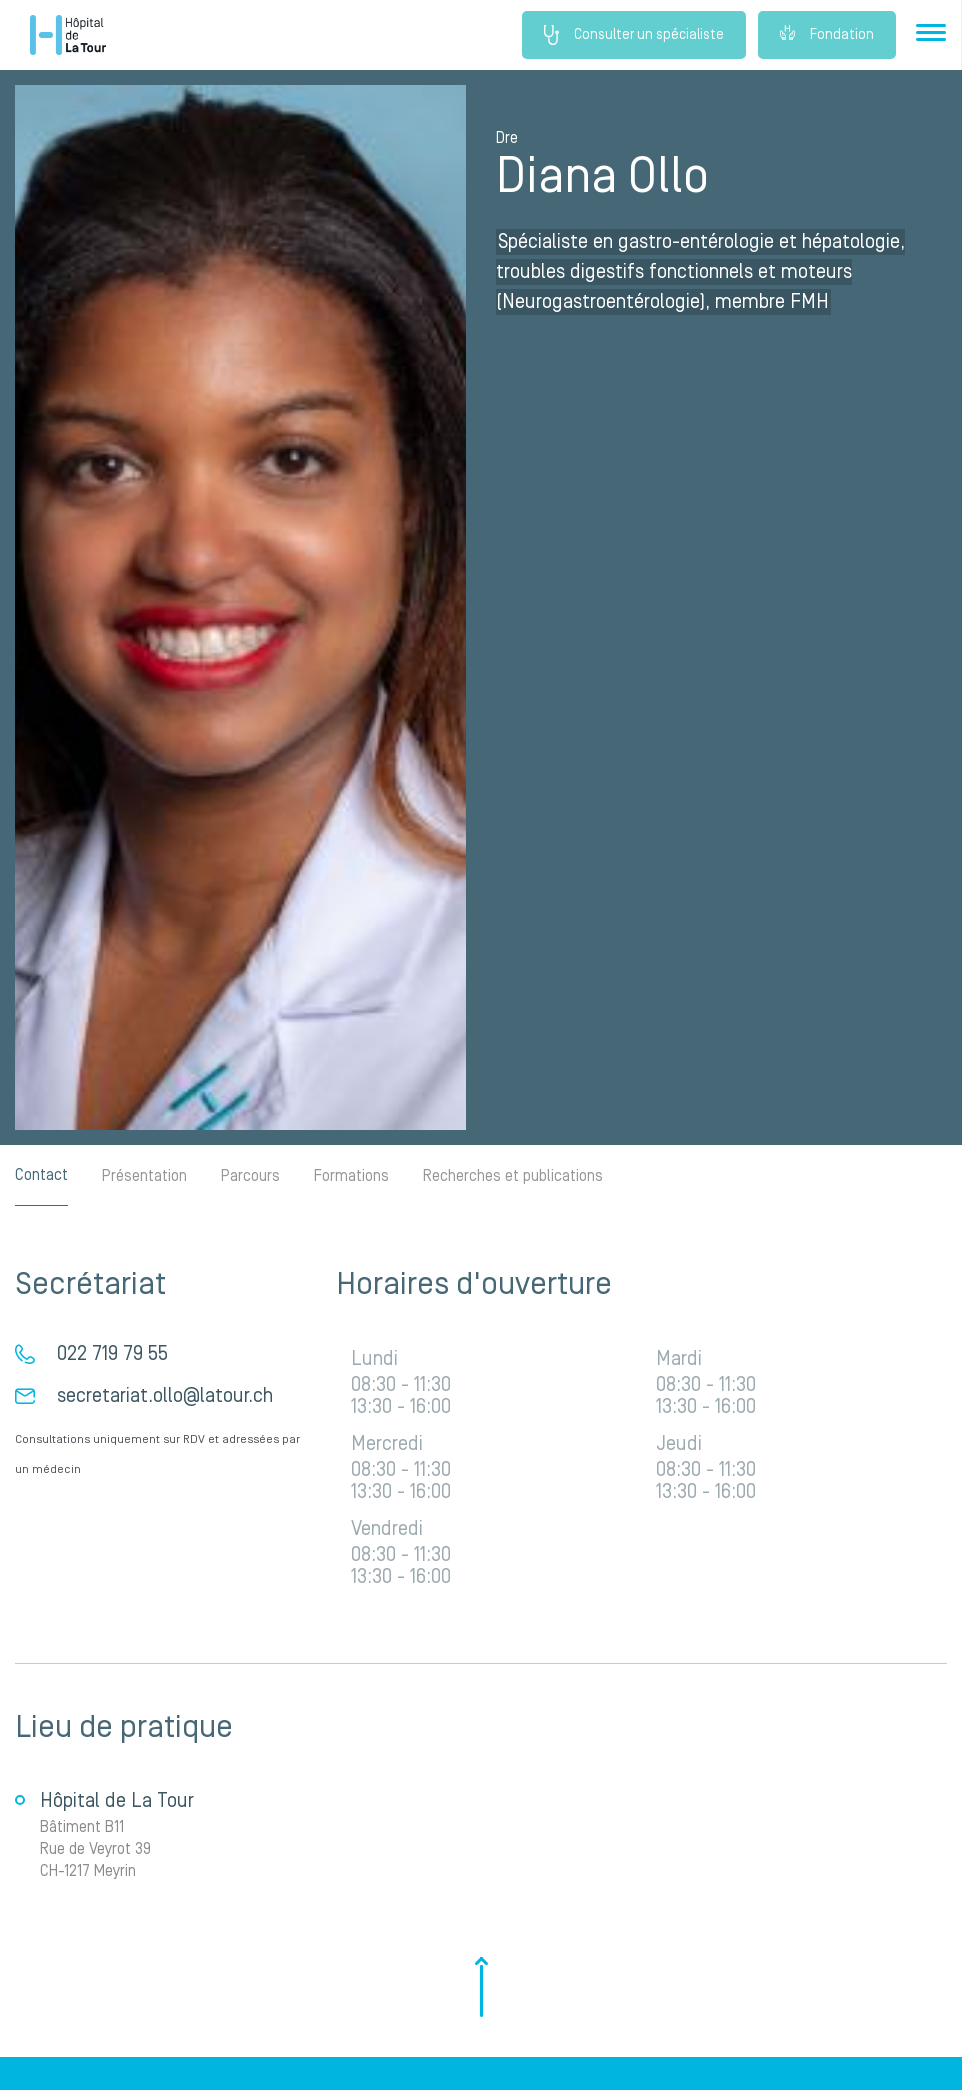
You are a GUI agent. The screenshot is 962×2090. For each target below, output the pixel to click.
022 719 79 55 (112, 1354)
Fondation (827, 35)
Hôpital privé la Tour (68, 35)
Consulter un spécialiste (634, 35)
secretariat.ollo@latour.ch (165, 1396)
